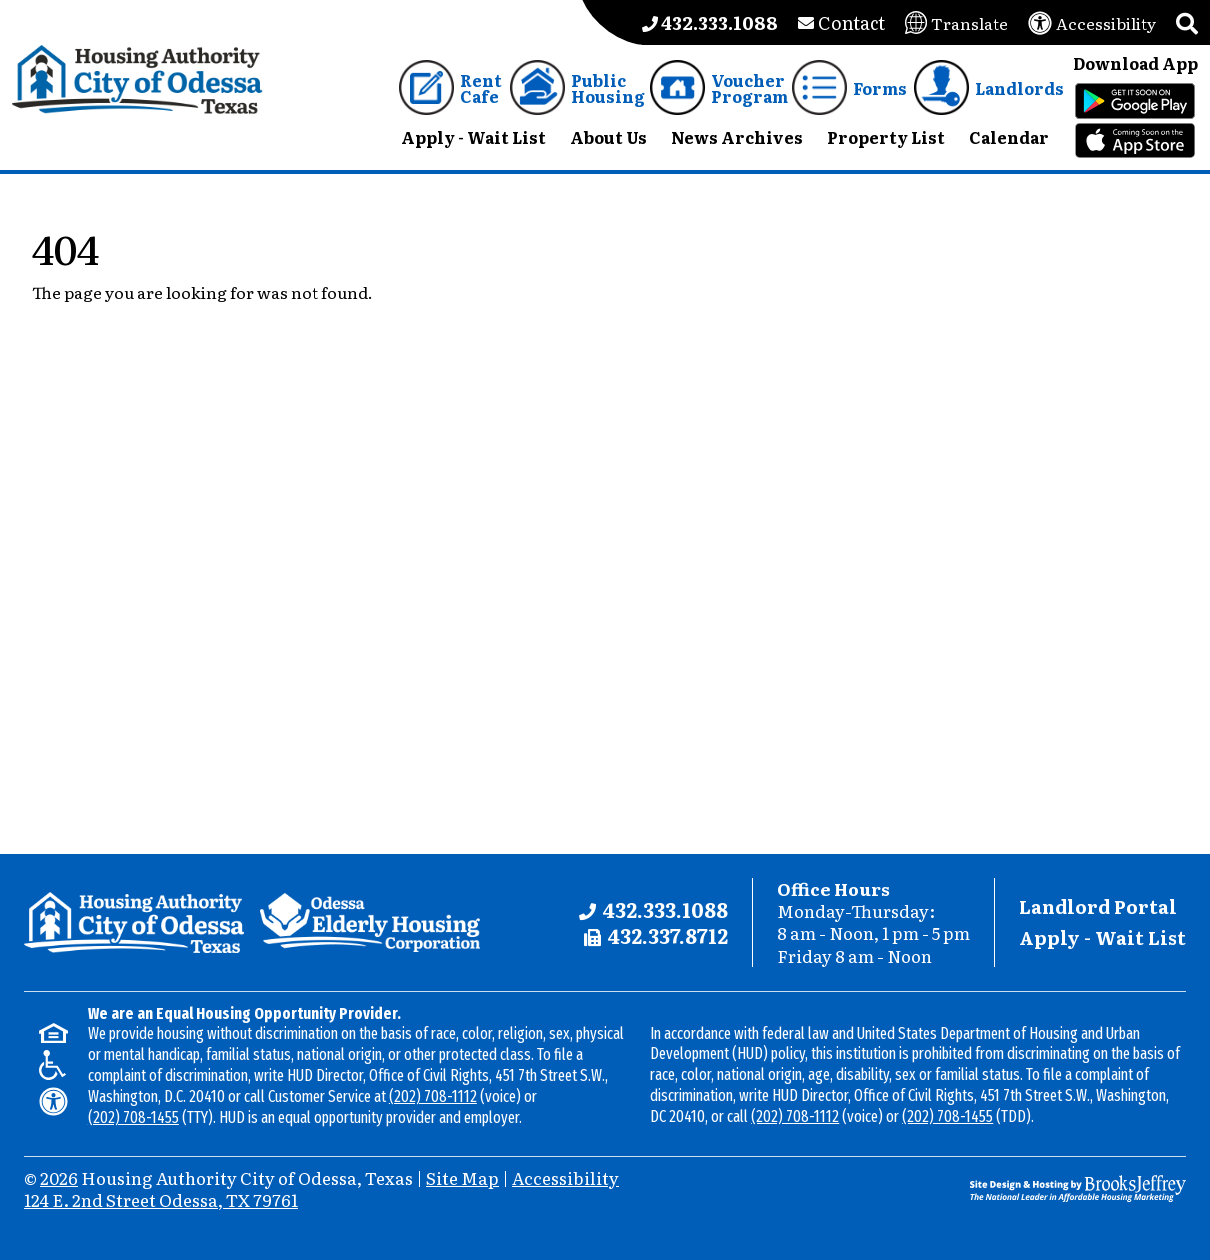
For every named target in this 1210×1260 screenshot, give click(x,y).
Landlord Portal (1098, 906)
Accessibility (565, 1177)
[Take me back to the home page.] (137, 79)
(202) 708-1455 (133, 1117)
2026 (59, 1177)
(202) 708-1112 (433, 1096)
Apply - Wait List (1102, 937)
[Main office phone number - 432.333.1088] (710, 22)
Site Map (462, 1177)
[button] (1187, 22)
